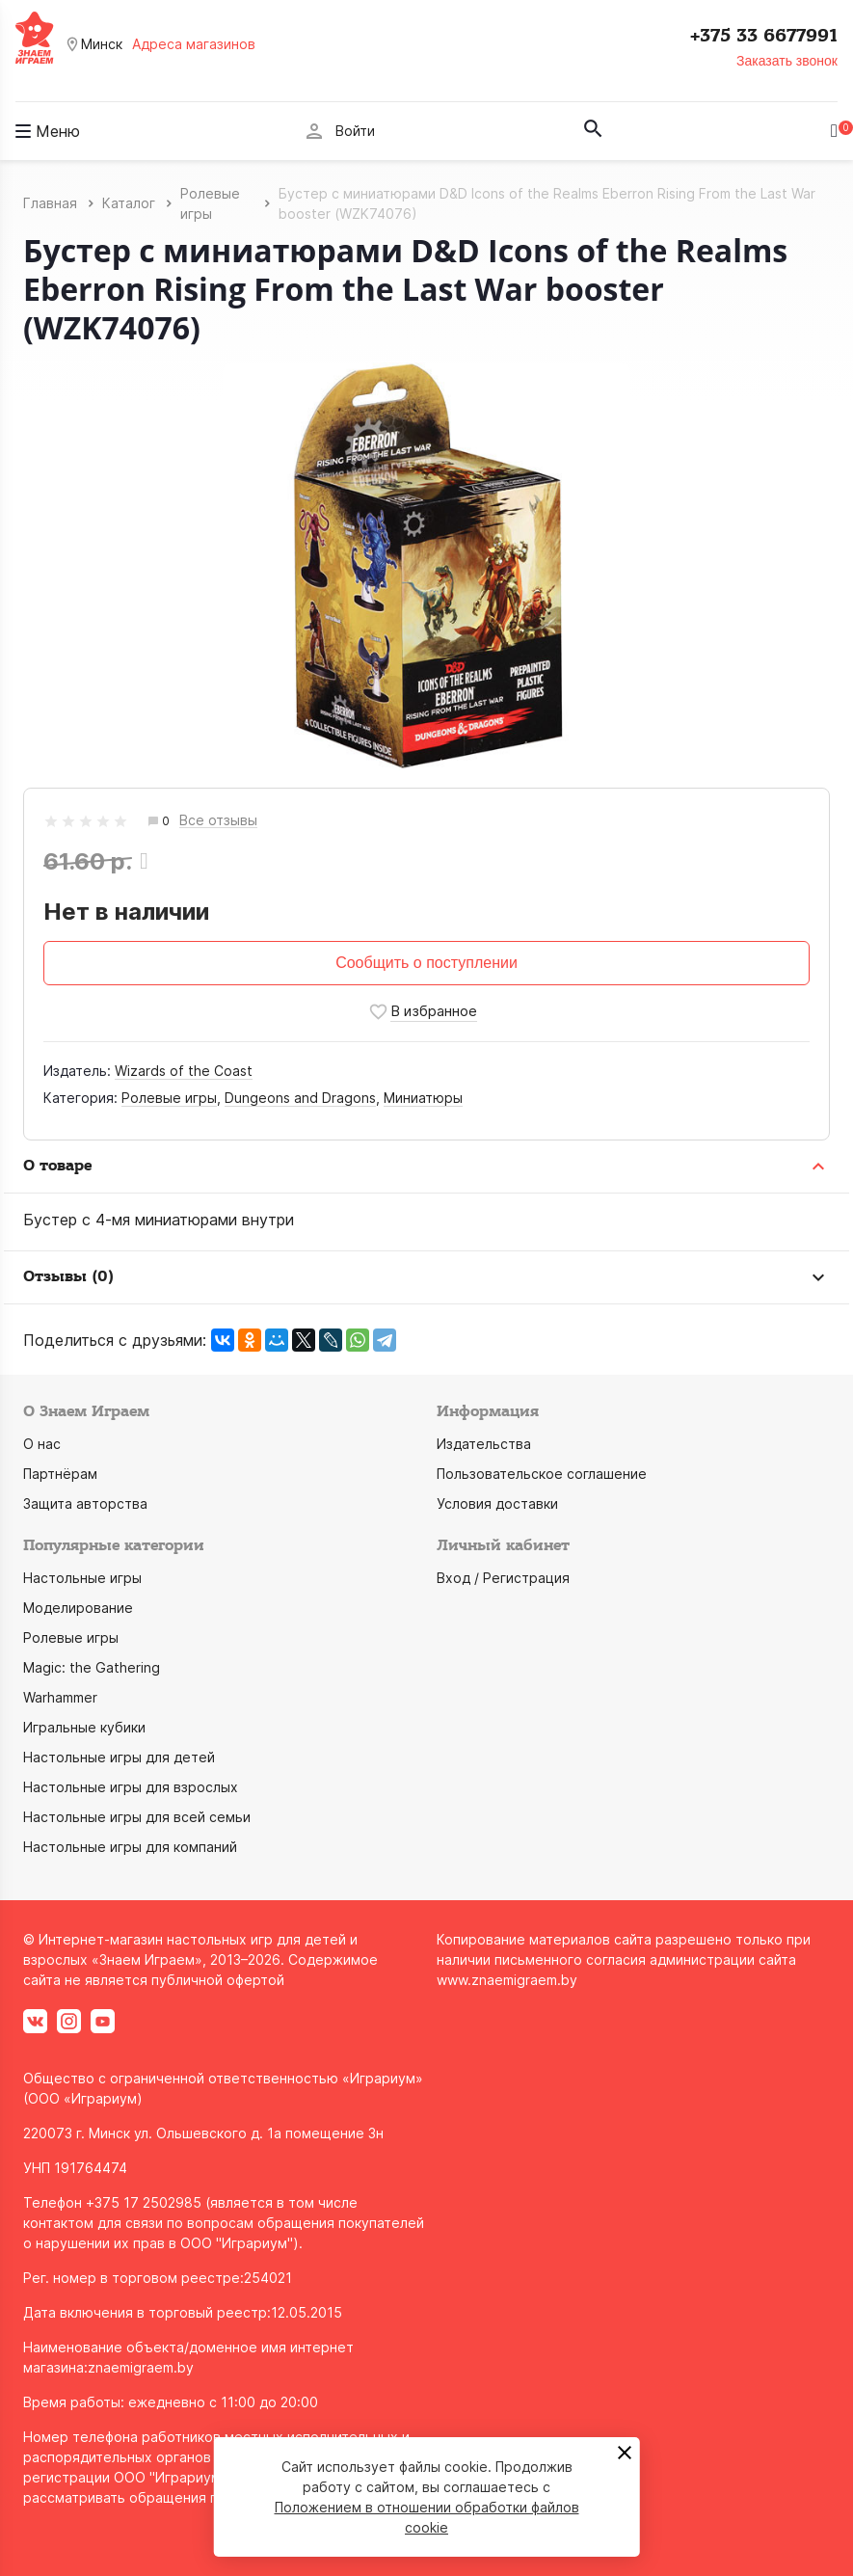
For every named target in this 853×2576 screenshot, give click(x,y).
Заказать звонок (787, 60)
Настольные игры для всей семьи (137, 1817)
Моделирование (78, 1607)
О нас (42, 1444)
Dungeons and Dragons (300, 1097)
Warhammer (60, 1697)
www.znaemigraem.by (507, 1980)
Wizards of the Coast (184, 1070)
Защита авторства (85, 1503)
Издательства (484, 1444)
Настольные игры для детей (119, 1757)
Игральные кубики (84, 1727)
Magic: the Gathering (91, 1667)
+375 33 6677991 (764, 35)
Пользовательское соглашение (542, 1473)
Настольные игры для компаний (130, 1846)
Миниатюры (423, 1097)
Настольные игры (82, 1578)
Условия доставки (497, 1503)
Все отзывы (218, 821)
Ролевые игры (169, 1097)
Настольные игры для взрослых (130, 1787)
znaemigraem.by (141, 2367)
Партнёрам (60, 1473)
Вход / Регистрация (503, 1578)
